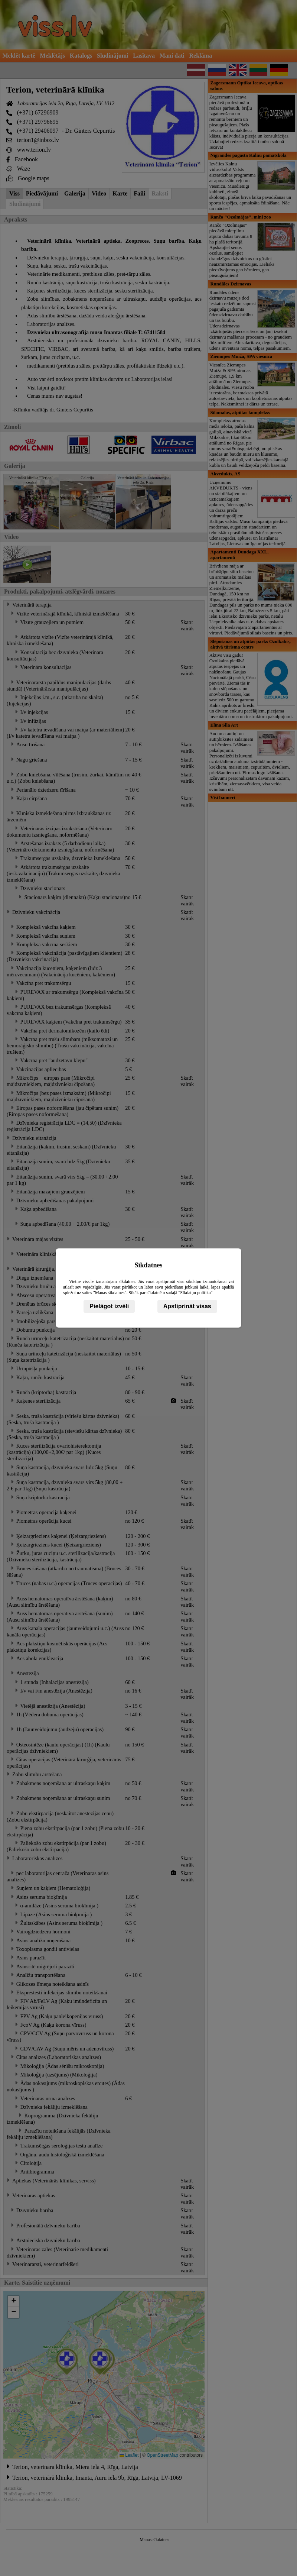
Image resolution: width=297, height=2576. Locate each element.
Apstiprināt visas (187, 1306)
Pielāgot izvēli (109, 1306)
